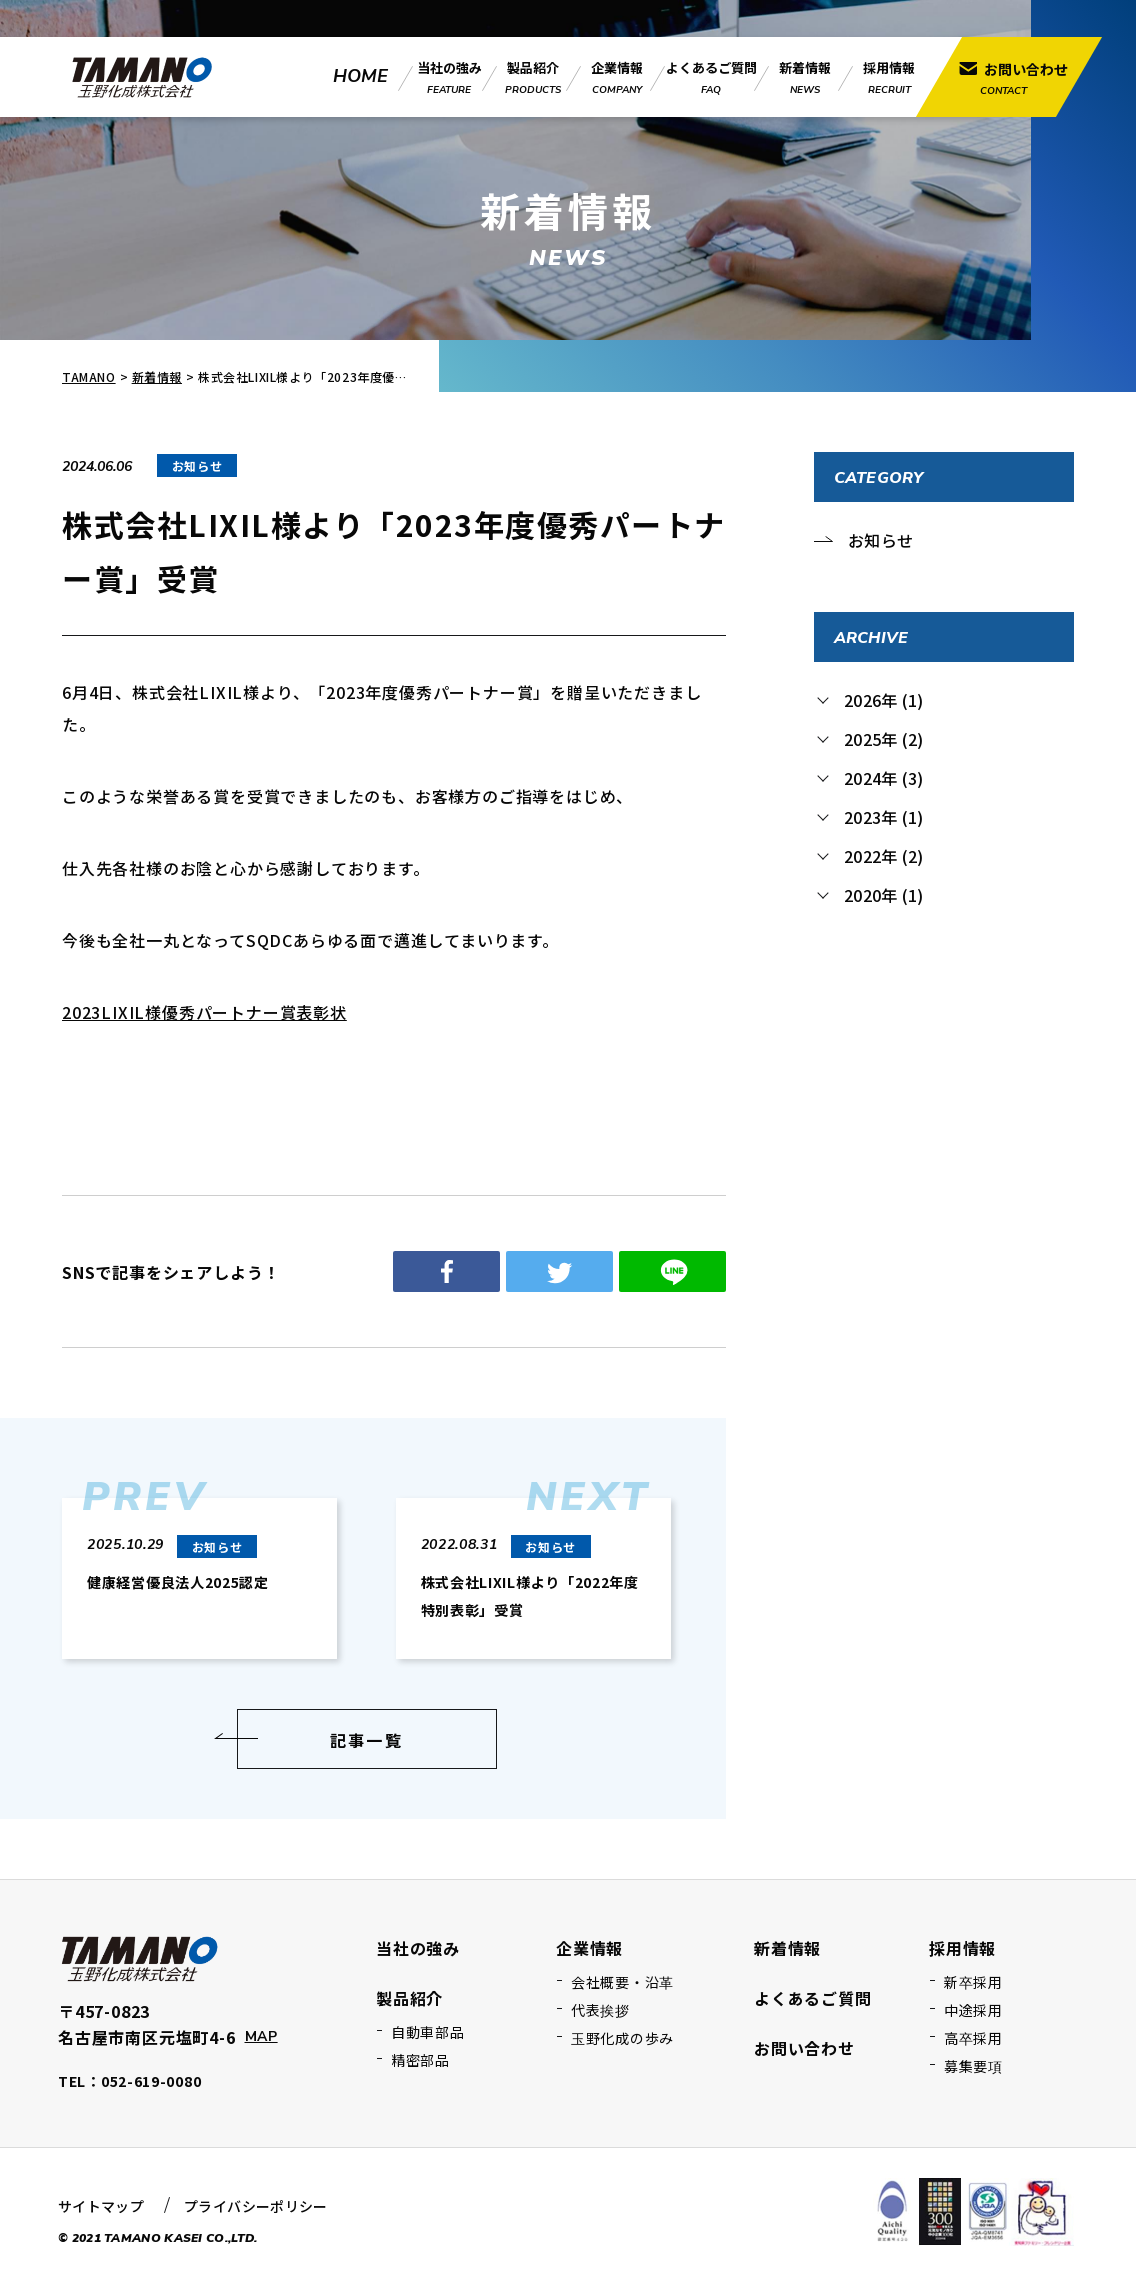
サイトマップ (101, 2206)
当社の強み (418, 1948)
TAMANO (89, 376)
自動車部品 (428, 2032)
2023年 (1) (883, 817)
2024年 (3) (883, 778)
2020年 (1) (883, 895)
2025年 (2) (883, 739)
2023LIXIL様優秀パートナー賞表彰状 (204, 1012)
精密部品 (420, 2060)
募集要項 (973, 2066)
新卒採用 (973, 1982)
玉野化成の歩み (622, 2038)
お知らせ (880, 540)
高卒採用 (973, 2038)
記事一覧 (367, 1740)
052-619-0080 (151, 2081)
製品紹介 (409, 1998)
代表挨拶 (600, 2010)
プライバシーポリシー (256, 2206)
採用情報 (962, 1948)
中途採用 (973, 2010)
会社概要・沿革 (622, 1982)
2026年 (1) (883, 700)
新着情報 (157, 376)
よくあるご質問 (813, 1998)
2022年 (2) (883, 856)
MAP (261, 2036)
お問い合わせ (804, 2048)
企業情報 (589, 1948)
